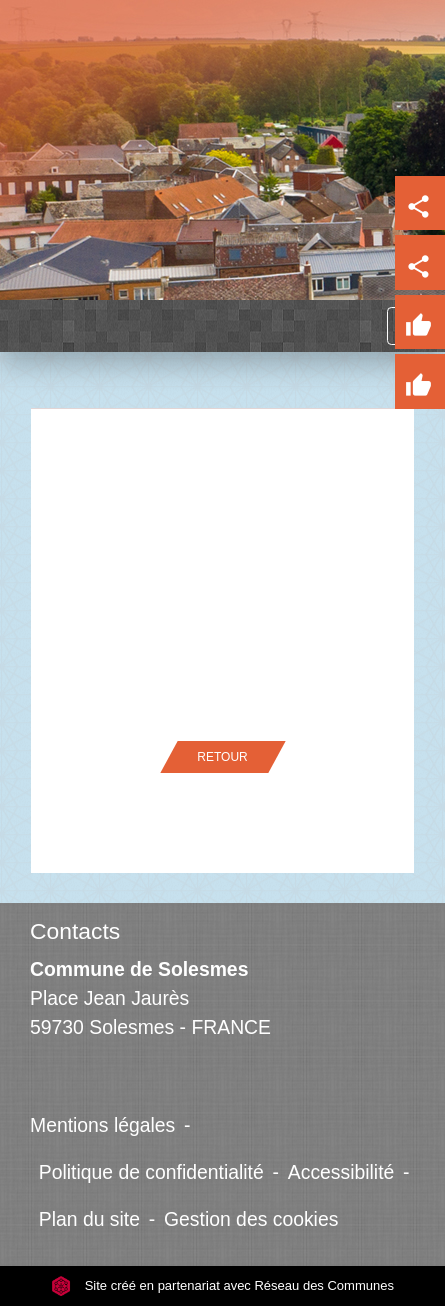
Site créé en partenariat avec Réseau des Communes (222, 1285)
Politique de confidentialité (151, 1172)
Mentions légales (102, 1125)
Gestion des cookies (251, 1219)
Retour (222, 757)
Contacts (75, 931)
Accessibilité (341, 1172)
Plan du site (89, 1219)
